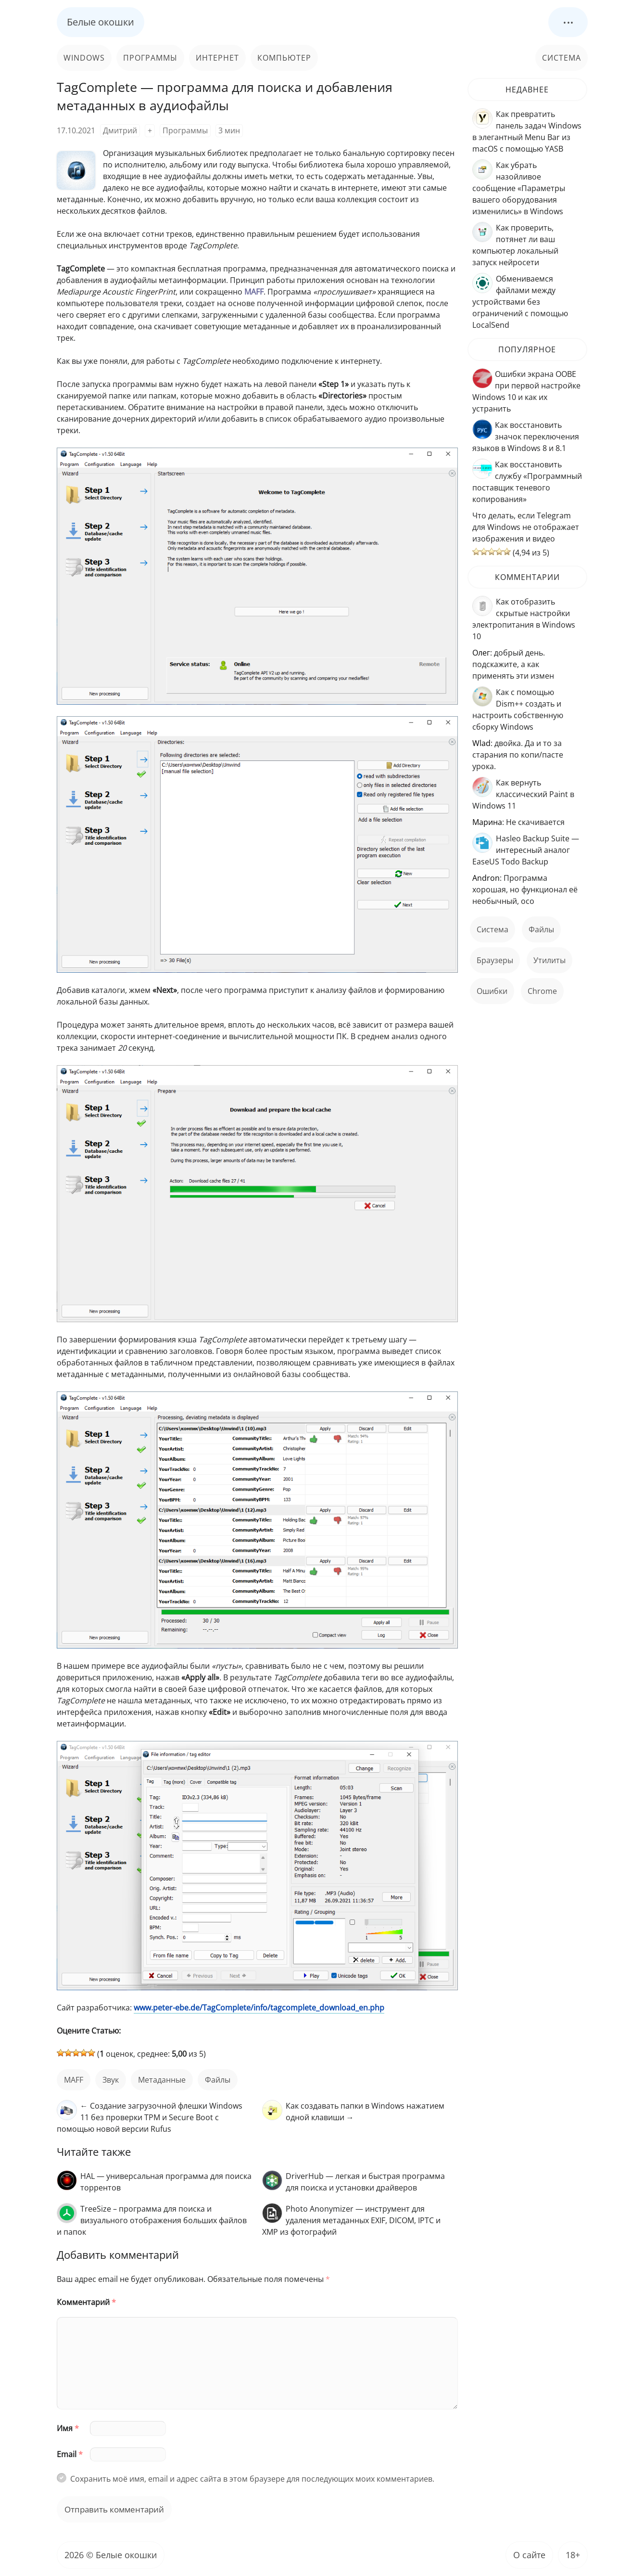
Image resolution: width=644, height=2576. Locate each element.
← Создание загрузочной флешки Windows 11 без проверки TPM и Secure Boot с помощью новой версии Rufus (149, 2117)
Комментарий (86, 2302)
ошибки (492, 991)
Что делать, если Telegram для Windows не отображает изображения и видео (525, 527)
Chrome (542, 991)
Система (561, 57)
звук (110, 2079)
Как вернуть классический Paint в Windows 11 (523, 794)
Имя (68, 2428)
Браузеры (495, 960)
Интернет (217, 57)
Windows (84, 57)
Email (70, 2454)
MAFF (73, 2079)
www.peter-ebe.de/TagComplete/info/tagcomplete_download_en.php (259, 2007)
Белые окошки (100, 21)
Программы (150, 57)
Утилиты (549, 960)
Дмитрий (120, 130)
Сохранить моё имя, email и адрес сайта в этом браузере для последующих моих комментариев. (252, 2478)
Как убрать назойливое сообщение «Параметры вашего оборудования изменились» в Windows (518, 188)
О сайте (529, 2555)
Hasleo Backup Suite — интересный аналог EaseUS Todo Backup (525, 850)
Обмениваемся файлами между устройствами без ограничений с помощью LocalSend (520, 301)
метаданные (162, 2079)
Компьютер (284, 57)
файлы (217, 2079)
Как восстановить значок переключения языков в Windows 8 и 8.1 (525, 436)
